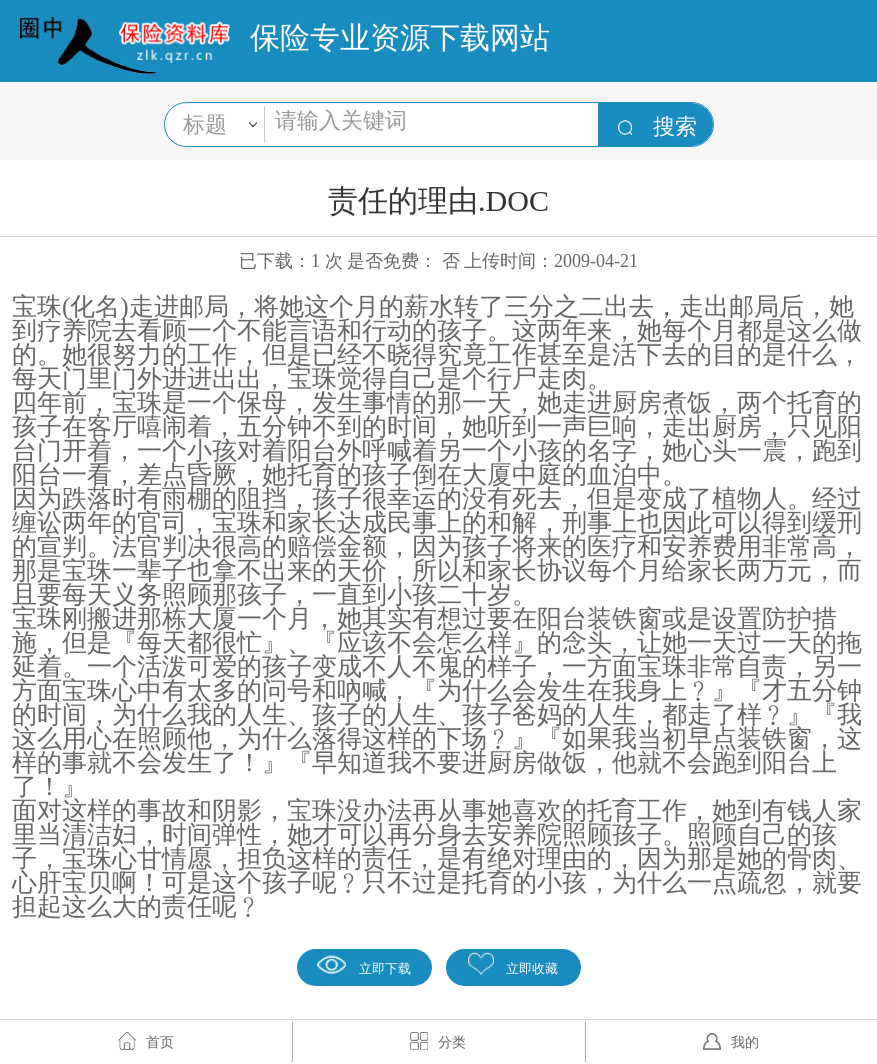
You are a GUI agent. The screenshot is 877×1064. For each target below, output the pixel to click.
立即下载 (364, 963)
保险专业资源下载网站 (400, 37)
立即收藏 (512, 963)
